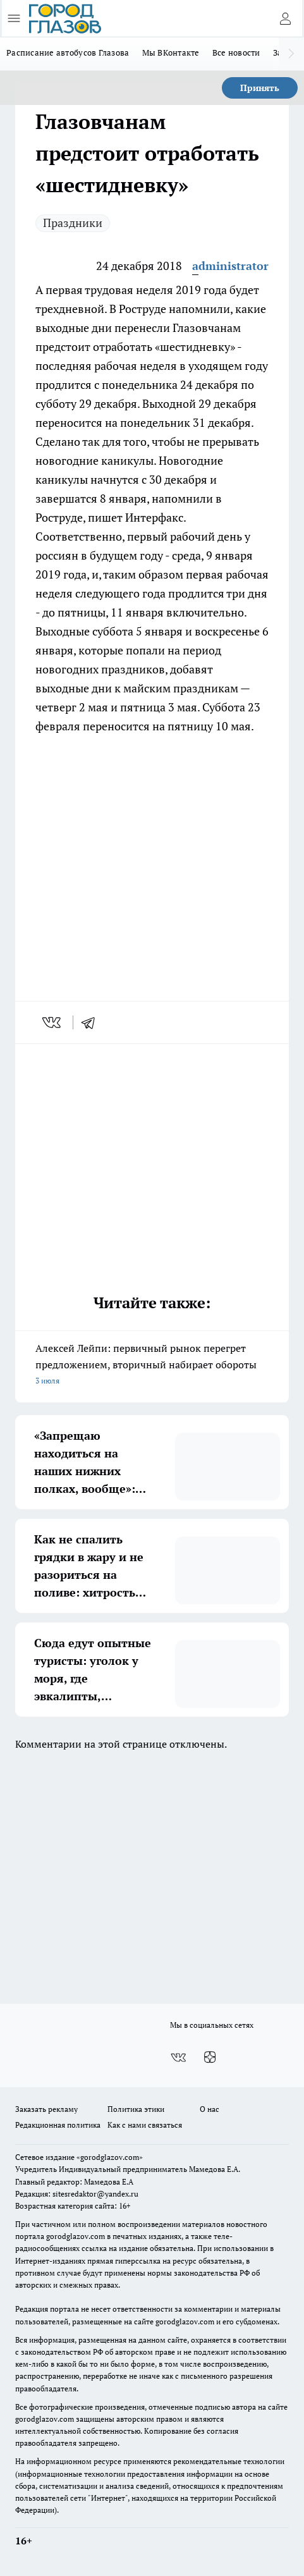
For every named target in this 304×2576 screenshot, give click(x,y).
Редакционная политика (57, 2125)
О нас (209, 2109)
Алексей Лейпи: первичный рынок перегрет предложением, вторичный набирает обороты (152, 1365)
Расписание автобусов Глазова (68, 52)
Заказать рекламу (46, 2109)
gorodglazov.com (75, 2236)
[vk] (53, 1022)
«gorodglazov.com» (109, 2157)
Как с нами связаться (144, 2125)
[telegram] (92, 1022)
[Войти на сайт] (285, 18)
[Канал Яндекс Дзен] (210, 2057)
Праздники (72, 222)
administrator (230, 265)
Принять (259, 88)
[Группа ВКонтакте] (178, 2057)
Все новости (236, 52)
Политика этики (135, 2109)
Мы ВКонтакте (171, 52)
